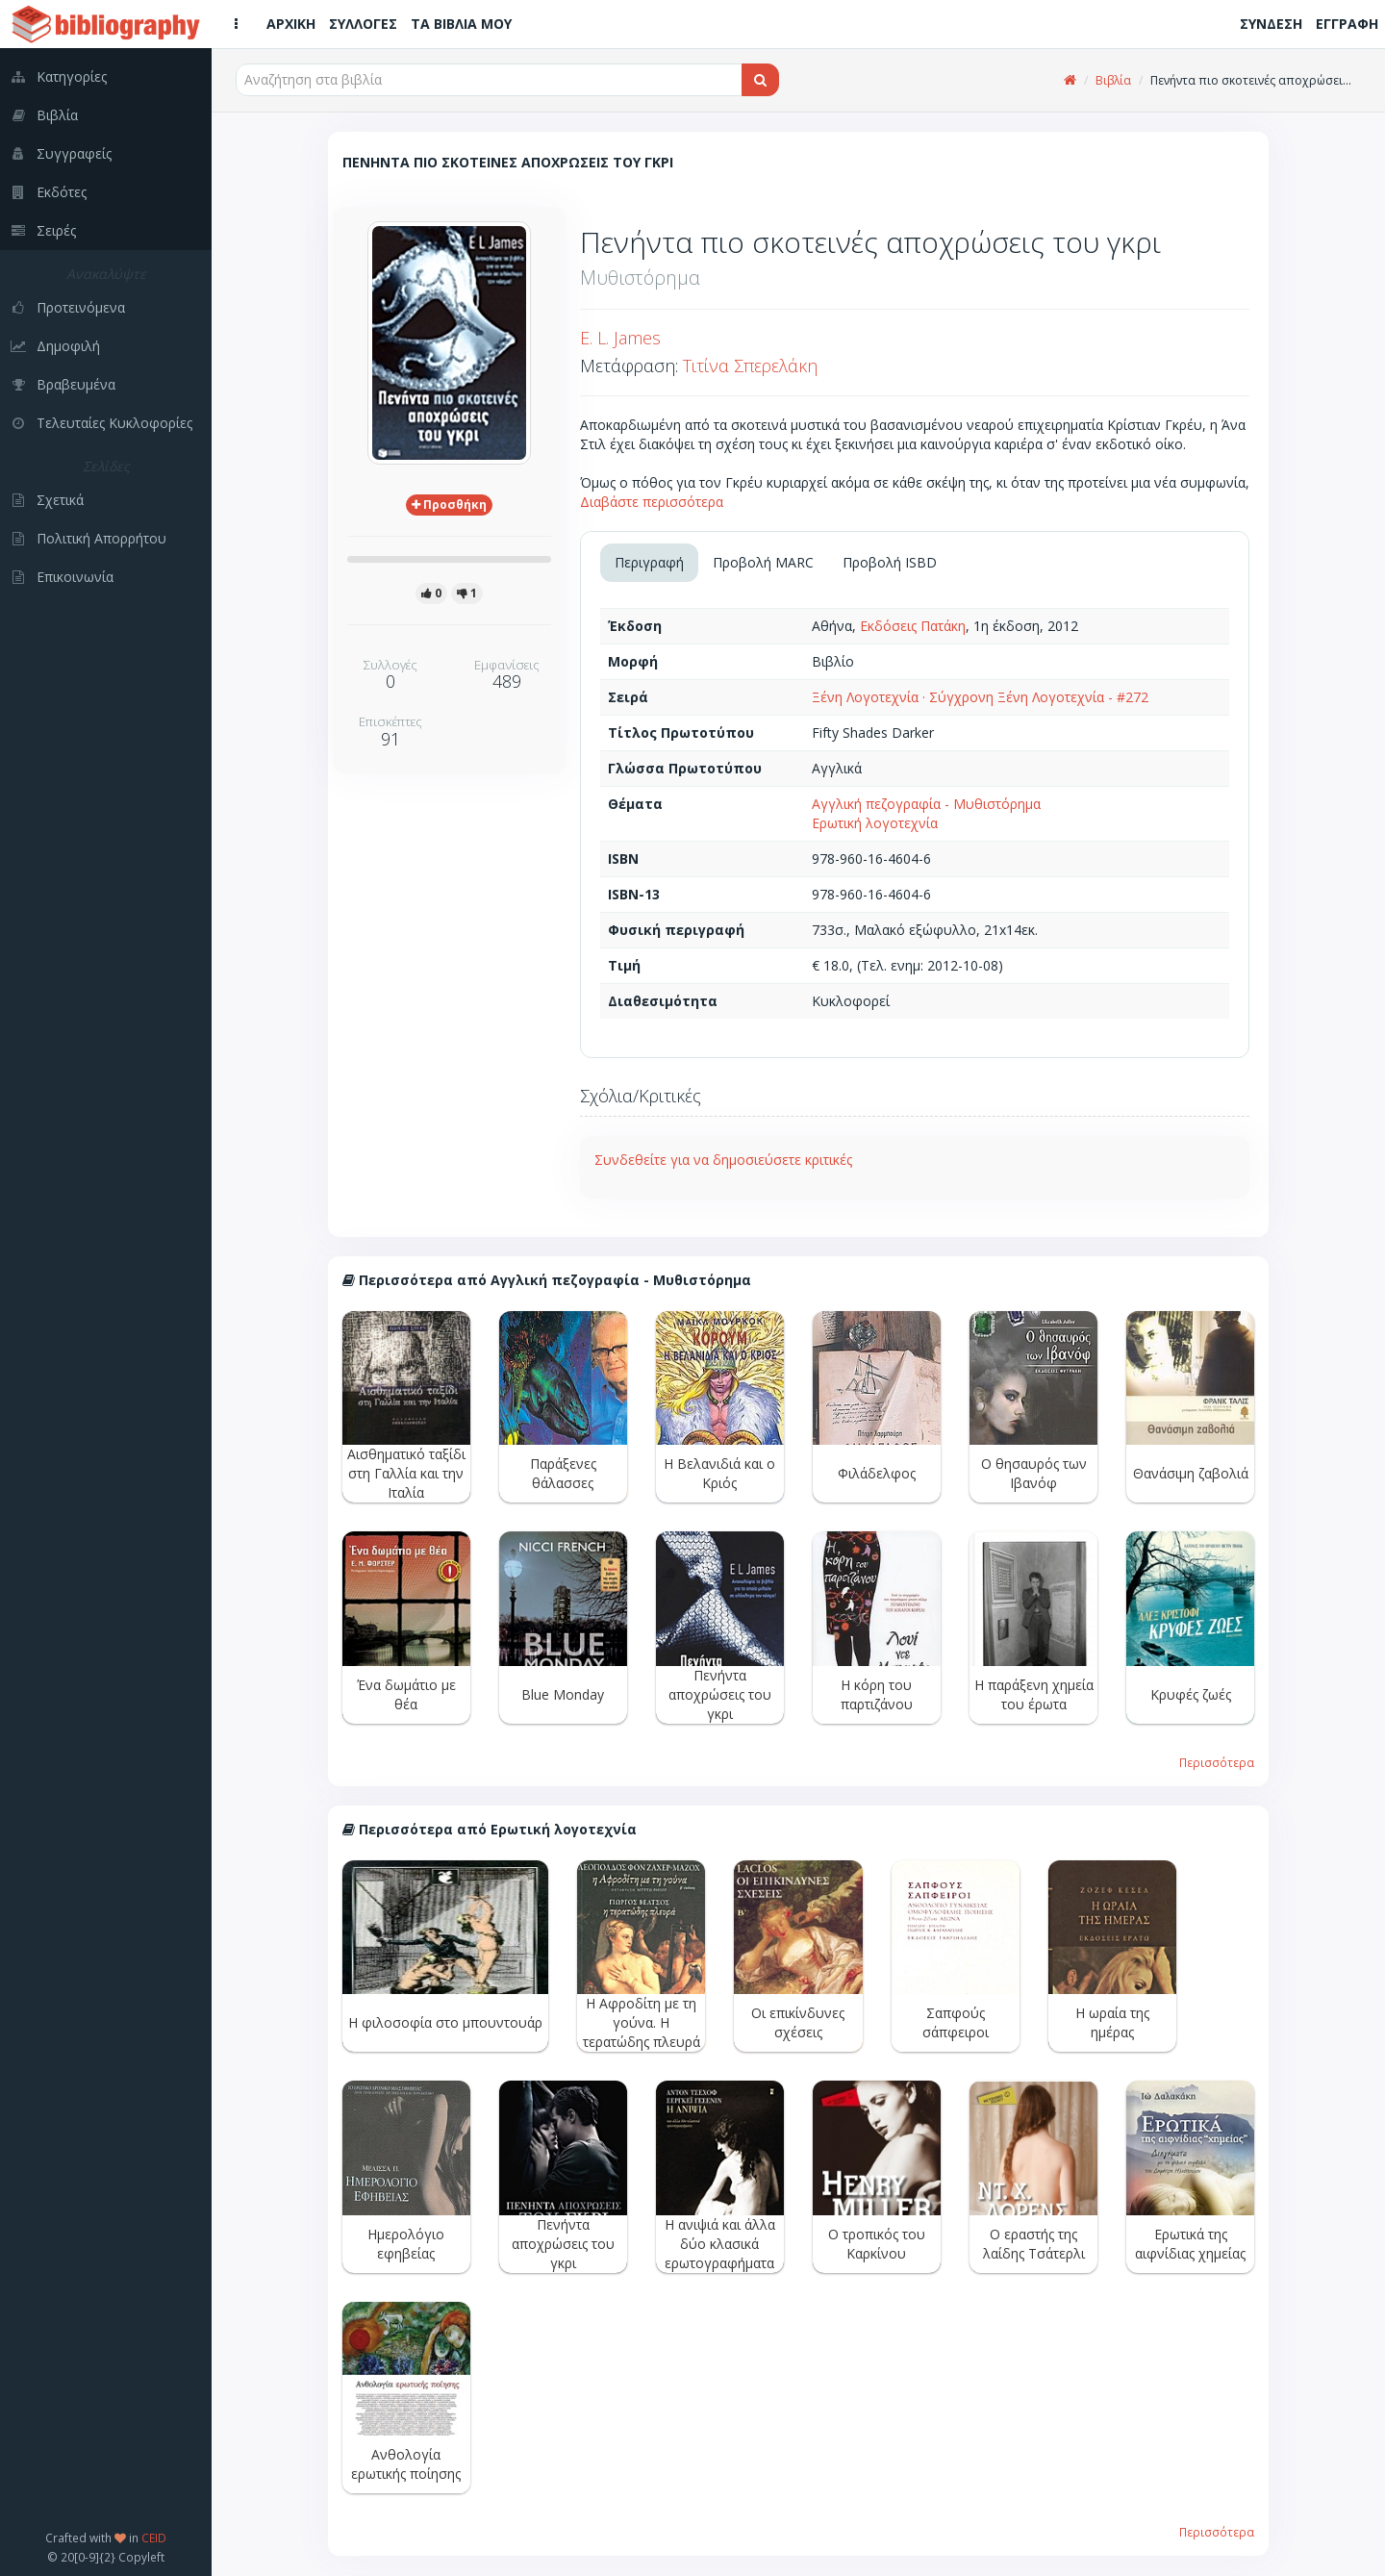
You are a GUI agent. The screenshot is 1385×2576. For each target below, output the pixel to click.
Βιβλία (1113, 80)
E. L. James (620, 337)
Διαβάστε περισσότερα (651, 501)
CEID (153, 2537)
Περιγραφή (649, 562)
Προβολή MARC (763, 562)
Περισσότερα (1216, 1762)
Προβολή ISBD (890, 562)
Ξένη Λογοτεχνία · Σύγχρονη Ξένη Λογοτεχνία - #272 (980, 697)
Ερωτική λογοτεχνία (875, 823)
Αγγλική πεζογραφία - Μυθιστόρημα (926, 804)
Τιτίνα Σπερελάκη (750, 365)
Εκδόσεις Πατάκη (913, 626)
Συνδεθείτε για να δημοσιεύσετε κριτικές (723, 1159)
